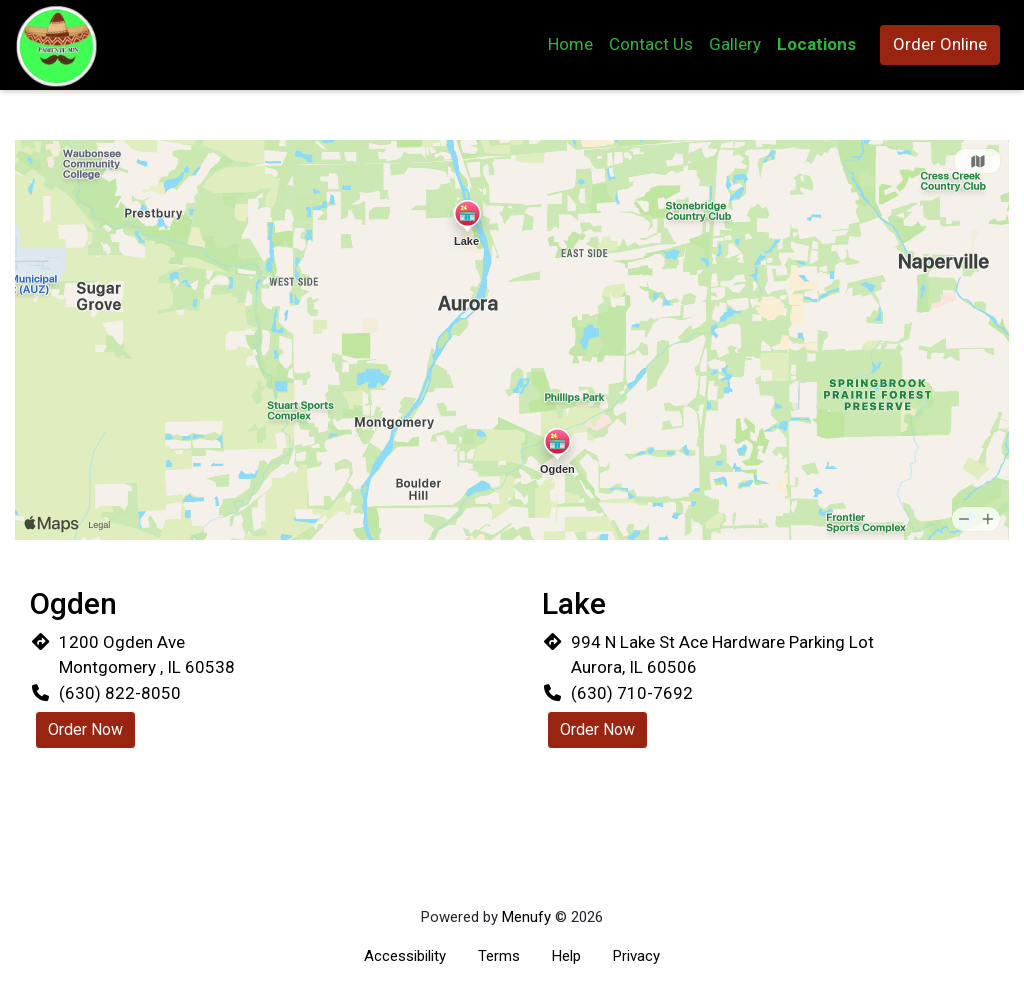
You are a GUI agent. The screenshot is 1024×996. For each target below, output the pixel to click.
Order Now (85, 729)
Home (570, 44)
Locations (816, 44)
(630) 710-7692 (632, 693)
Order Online (940, 44)
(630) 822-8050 (120, 693)
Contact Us (651, 44)
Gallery (735, 44)
